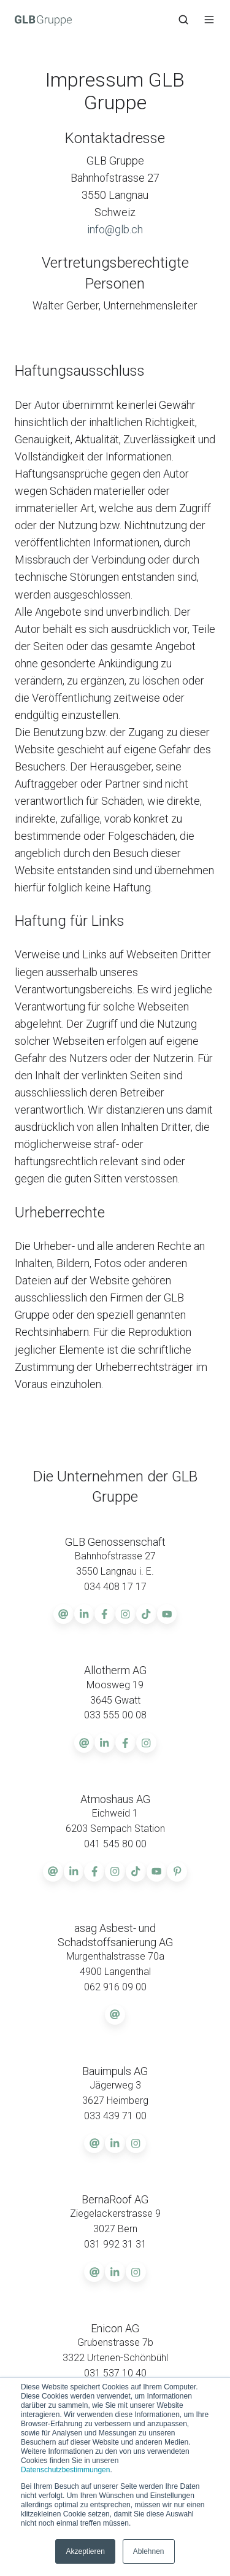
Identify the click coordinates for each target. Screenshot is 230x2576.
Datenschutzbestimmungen (65, 2469)
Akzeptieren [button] (85, 2551)
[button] (183, 20)
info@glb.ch (115, 229)
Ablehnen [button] (148, 2551)
